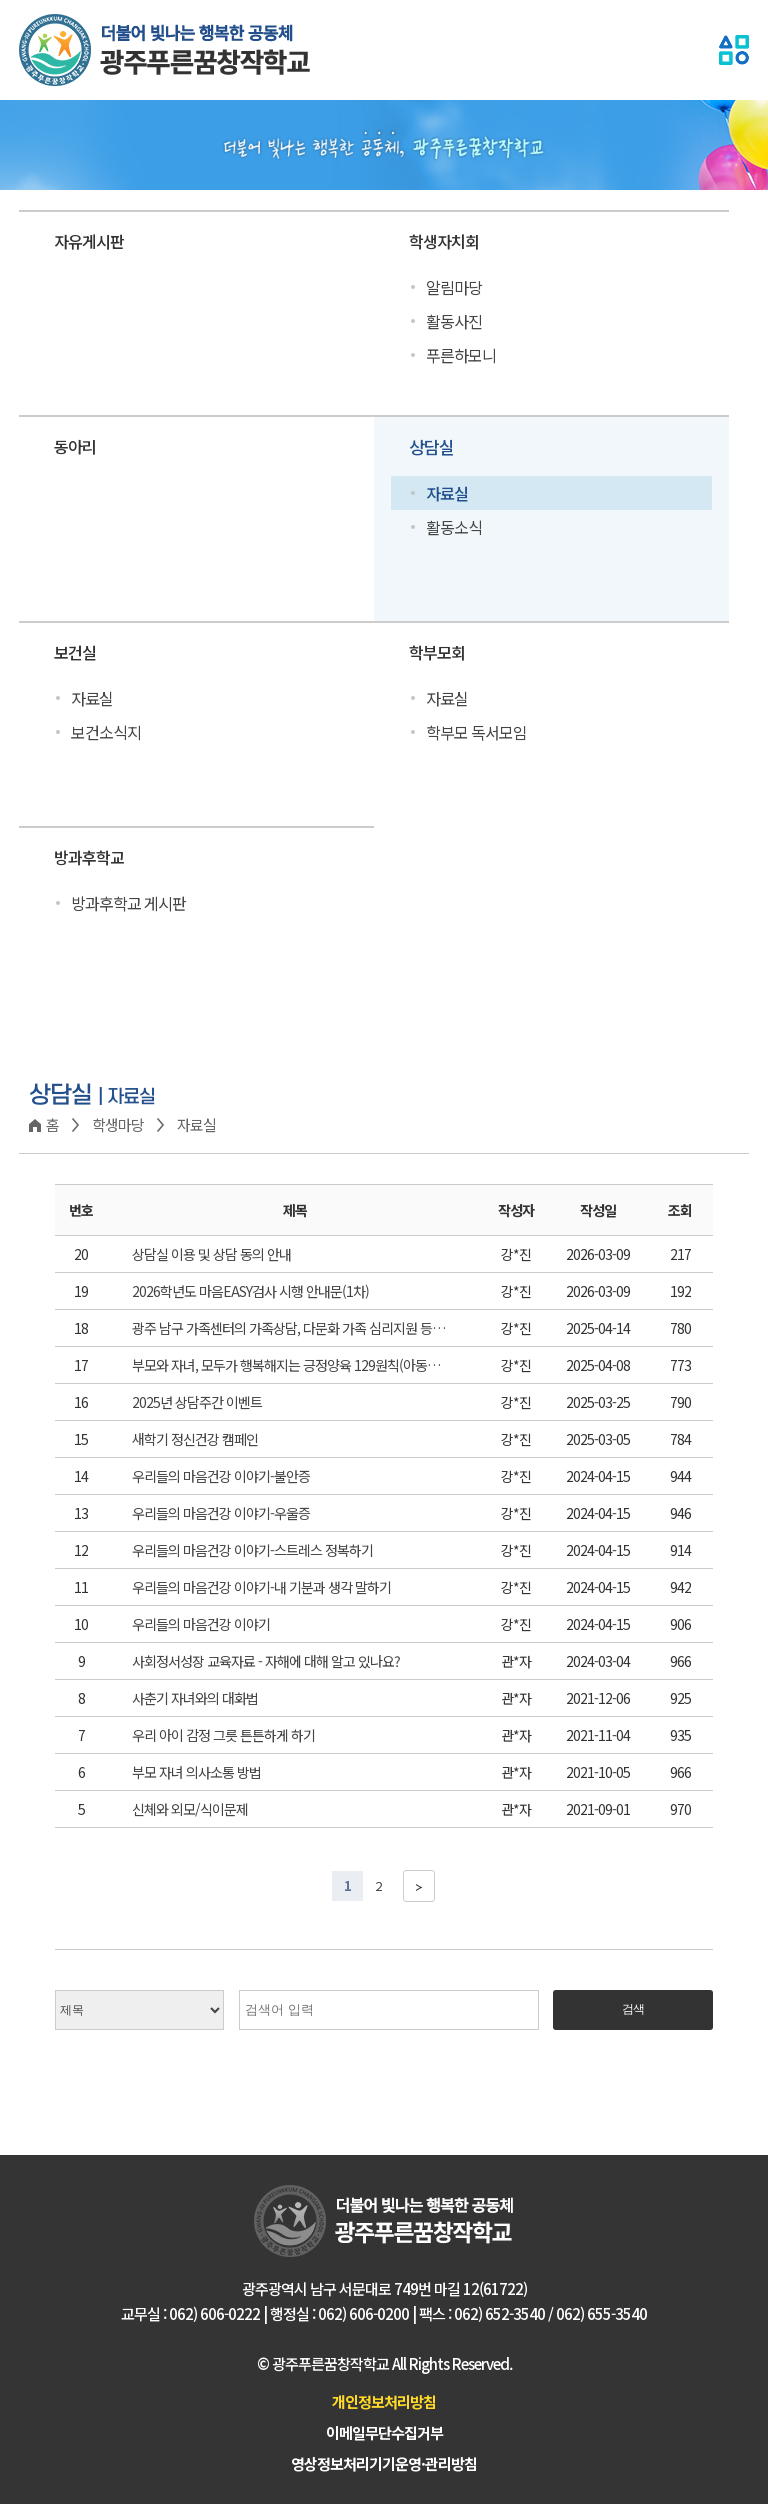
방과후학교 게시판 (128, 903)
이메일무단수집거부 (384, 2432)
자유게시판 (89, 241)
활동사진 (454, 321)
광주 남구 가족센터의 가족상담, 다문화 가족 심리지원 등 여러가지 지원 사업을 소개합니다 (289, 1328)
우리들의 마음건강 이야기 (201, 1624)
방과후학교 (89, 857)
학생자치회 (444, 241)
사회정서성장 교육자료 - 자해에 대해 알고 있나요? (266, 1661)
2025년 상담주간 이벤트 (197, 1402)
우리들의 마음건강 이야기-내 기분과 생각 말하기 (261, 1587)
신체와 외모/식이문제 (190, 1809)
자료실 (447, 493)
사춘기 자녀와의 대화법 (195, 1698)
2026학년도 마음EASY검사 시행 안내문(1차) (250, 1291)
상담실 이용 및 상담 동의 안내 (211, 1254)
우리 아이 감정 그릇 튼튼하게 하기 (223, 1735)
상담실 (431, 446)
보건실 (75, 652)
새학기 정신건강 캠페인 (195, 1439)
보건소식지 (106, 732)
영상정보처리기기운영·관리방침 (384, 2463)
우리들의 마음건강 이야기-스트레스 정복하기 (252, 1550)
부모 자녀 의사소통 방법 (196, 1772)
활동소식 (454, 527)
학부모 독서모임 (476, 732)
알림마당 (454, 287)
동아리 (75, 446)
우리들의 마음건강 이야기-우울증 (221, 1513)
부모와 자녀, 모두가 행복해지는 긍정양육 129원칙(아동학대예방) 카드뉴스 (289, 1365)
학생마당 (118, 1124)
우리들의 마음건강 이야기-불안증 (221, 1476)
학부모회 (437, 652)
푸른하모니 (461, 355)
